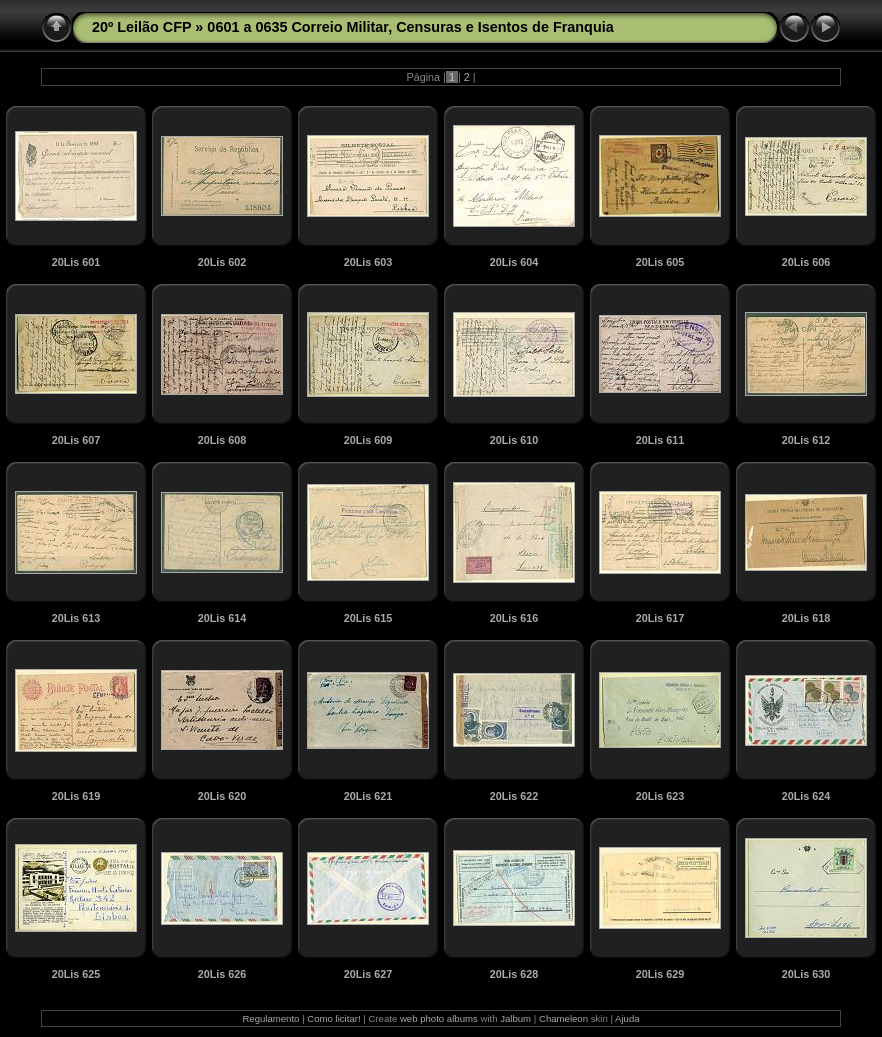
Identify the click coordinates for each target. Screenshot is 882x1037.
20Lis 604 (514, 262)
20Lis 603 (368, 262)
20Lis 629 (660, 974)
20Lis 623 (660, 796)
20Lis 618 (806, 618)
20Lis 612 (806, 440)
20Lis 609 (368, 440)
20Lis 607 (76, 440)
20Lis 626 (222, 974)
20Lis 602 (222, 262)
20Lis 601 (76, 262)
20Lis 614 (222, 618)
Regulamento (270, 1018)
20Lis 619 (76, 796)
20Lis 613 (76, 618)
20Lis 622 (514, 796)
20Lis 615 (368, 618)
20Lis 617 (660, 618)
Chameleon (563, 1018)
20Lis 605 (660, 262)
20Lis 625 (76, 974)
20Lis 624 (806, 796)
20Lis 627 (368, 974)
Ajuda (627, 1018)
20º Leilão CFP (141, 27)
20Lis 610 (514, 440)
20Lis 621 (368, 796)
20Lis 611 (660, 440)
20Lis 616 (514, 618)
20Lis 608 (222, 440)
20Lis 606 (806, 262)
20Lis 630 (806, 974)
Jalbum (515, 1018)
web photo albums (439, 1018)
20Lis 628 (514, 974)
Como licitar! (333, 1018)
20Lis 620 (222, 796)
